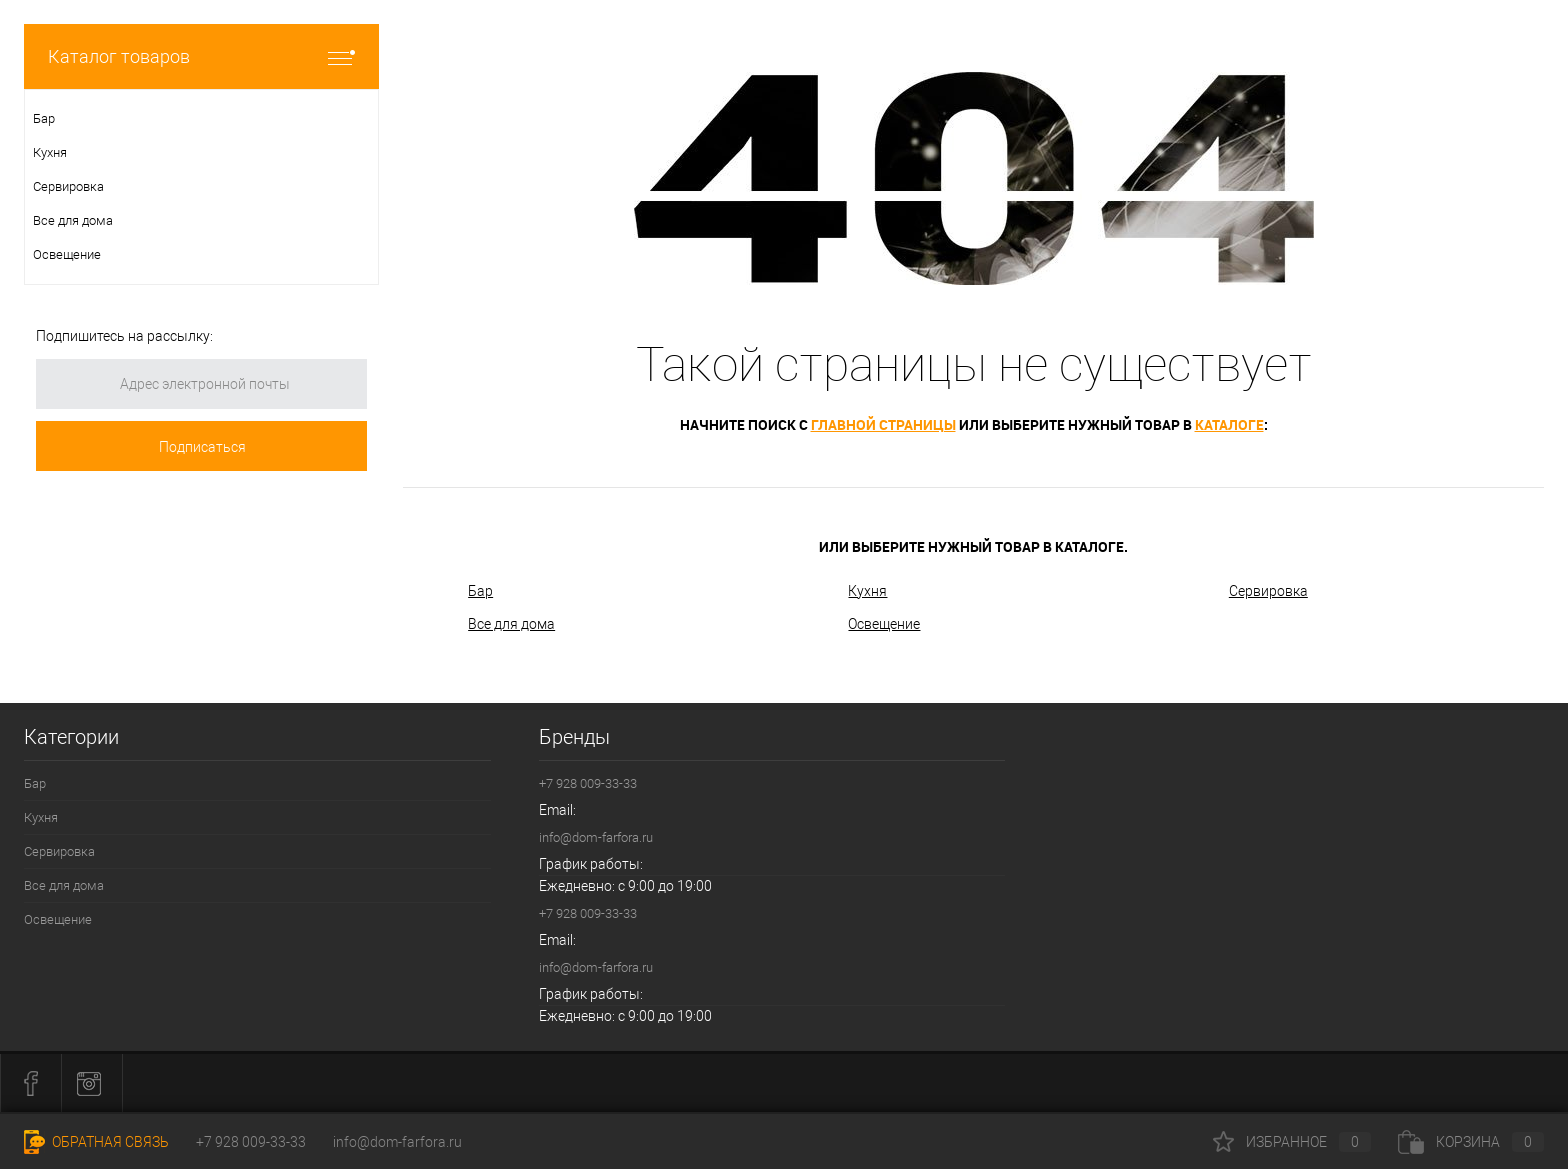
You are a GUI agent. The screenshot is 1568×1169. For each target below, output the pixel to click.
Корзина (1471, 1142)
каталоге (1229, 424)
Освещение (884, 624)
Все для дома (511, 624)
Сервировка (1268, 591)
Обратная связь (96, 1142)
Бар (480, 591)
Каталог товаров (201, 56)
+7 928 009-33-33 (588, 783)
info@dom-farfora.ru (596, 837)
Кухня (867, 591)
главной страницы (883, 424)
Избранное (1292, 1142)
